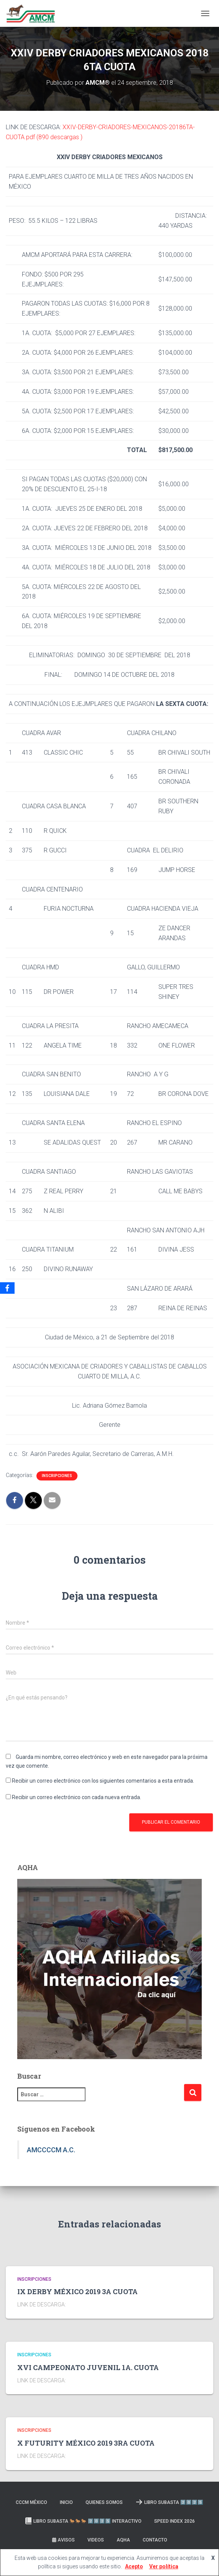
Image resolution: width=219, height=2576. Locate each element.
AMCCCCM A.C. (51, 2150)
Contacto (155, 2540)
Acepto (134, 2566)
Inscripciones (57, 1476)
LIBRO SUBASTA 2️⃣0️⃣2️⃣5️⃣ (169, 2502)
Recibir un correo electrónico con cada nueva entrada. (76, 1797)
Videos (95, 2540)
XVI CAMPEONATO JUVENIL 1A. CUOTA (88, 2367)
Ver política (163, 2566)
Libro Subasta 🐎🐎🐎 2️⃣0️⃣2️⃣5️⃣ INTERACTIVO (83, 2521)
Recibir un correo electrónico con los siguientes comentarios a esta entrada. (103, 1781)
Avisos (63, 2540)
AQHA (123, 2540)
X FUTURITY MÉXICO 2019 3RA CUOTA (86, 2443)
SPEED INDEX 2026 (174, 2521)
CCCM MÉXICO (31, 2502)
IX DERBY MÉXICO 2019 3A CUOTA (77, 2291)
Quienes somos (104, 2502)
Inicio (66, 2502)
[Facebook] (7, 1288)
